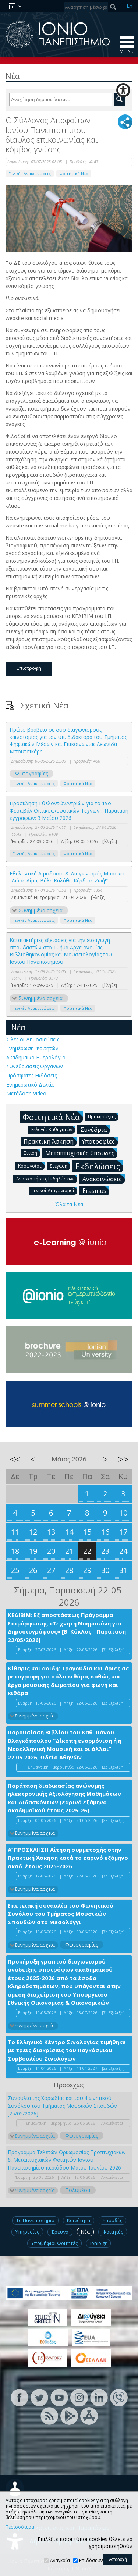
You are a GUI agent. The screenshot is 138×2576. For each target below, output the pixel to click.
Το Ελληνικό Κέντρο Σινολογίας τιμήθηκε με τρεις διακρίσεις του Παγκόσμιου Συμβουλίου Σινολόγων (67, 2050)
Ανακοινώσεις (103, 1178)
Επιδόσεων (91, 2560)
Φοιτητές (112, 2231)
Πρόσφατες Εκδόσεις (31, 1075)
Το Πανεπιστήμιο (35, 2220)
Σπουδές (112, 2220)
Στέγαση (60, 1165)
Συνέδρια (95, 1129)
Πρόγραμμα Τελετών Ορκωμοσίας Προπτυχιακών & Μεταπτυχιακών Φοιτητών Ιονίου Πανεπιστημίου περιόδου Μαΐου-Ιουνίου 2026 (67, 2160)
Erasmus (95, 1190)
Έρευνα (60, 2231)
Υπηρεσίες (27, 2231)
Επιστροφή (29, 668)
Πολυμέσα (77, 2189)
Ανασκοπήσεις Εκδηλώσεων (46, 1178)
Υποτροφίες (100, 1141)
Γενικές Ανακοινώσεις (29, 173)
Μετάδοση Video (26, 1093)
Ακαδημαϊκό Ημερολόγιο (36, 1057)
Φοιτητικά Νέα (73, 173)
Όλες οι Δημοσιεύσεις (32, 1039)
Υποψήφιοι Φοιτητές (54, 2243)
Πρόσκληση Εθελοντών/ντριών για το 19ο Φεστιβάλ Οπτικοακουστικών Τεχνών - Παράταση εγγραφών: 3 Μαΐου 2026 (69, 810)
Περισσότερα (20, 2527)
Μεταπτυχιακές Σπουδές (81, 1152)
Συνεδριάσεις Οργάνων (34, 1066)
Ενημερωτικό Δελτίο (30, 1084)
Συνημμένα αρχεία (40, 910)
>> (123, 1459)
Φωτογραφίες (31, 773)
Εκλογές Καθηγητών (53, 1129)
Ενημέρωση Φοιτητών (32, 1048)
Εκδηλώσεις (99, 1166)
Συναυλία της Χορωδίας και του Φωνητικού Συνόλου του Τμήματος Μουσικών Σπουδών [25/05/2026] (62, 2105)
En (129, 5)
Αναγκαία (60, 2560)
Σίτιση (32, 1152)
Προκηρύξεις (103, 1116)
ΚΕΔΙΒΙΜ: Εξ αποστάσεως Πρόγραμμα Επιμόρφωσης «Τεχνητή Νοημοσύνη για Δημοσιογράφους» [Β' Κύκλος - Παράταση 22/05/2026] (67, 1627)
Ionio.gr (98, 2243)
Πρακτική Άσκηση (50, 1141)
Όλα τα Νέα (69, 1204)
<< (15, 1459)
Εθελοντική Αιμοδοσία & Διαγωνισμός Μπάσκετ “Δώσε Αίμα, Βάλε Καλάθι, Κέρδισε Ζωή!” (67, 877)
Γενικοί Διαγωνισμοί (54, 1190)
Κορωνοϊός (31, 1165)
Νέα (18, 1027)
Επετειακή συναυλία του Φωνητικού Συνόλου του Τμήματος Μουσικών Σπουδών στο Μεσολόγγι (60, 1914)
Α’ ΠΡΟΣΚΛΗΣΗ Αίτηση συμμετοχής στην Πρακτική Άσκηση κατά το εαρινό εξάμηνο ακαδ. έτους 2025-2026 (68, 1858)
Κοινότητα (78, 2220)
